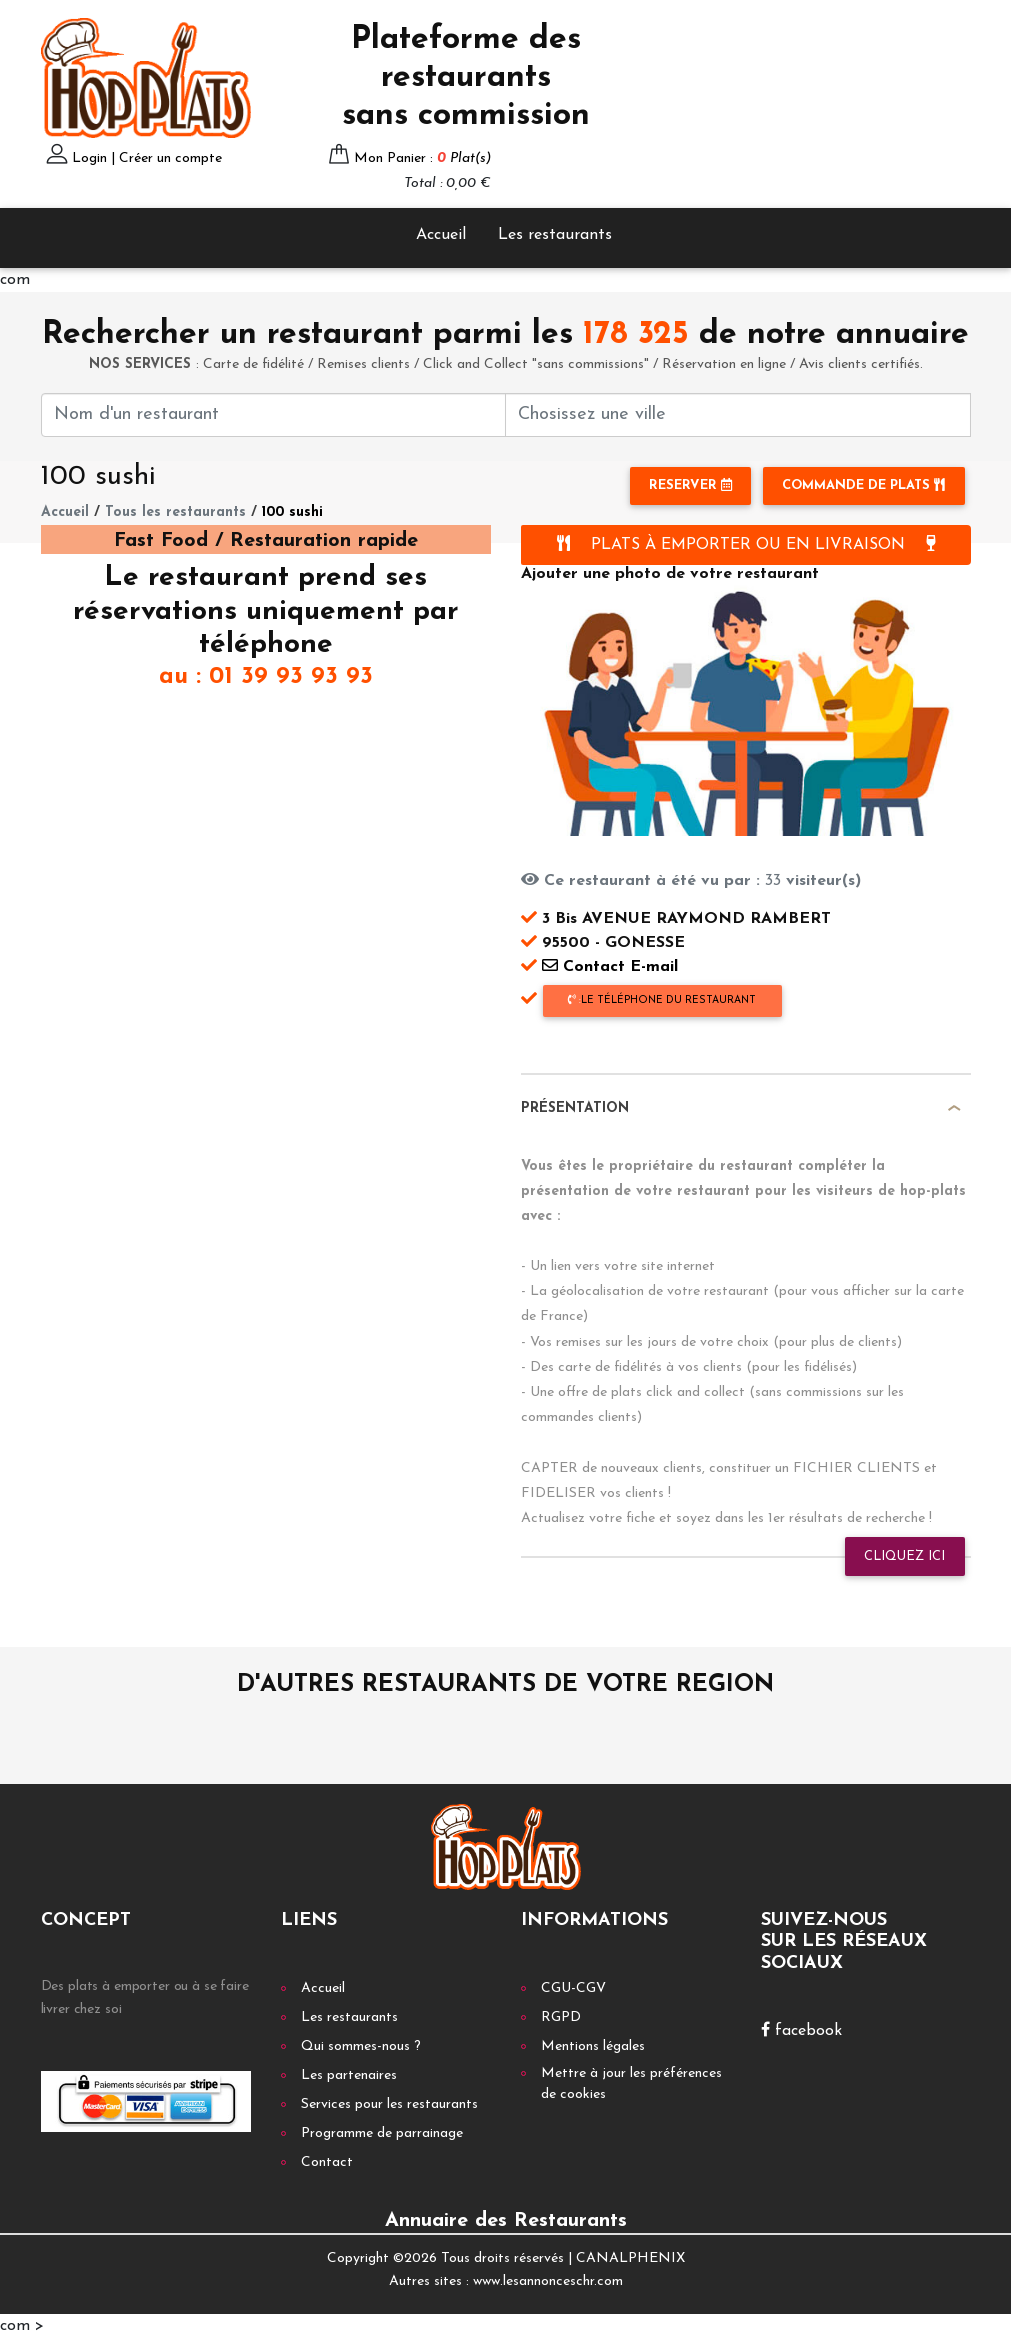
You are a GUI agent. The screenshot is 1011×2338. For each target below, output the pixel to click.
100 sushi (292, 512)
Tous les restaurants (175, 512)
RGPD (561, 2017)
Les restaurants (555, 235)
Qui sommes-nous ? (361, 2046)
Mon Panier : (422, 158)
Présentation (575, 1108)
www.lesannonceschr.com (548, 2281)
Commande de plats (863, 485)
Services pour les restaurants (389, 2104)
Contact (327, 2162)
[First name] (274, 415)
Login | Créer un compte (147, 158)
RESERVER (690, 485)
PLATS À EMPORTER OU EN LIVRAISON (746, 544)
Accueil (441, 235)
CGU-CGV (573, 1988)
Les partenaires (349, 2075)
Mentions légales (593, 2046)
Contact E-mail (599, 967)
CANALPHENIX (630, 2258)
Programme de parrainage (382, 2133)
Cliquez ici (904, 1556)
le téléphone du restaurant (662, 1000)
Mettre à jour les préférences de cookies (631, 2084)
